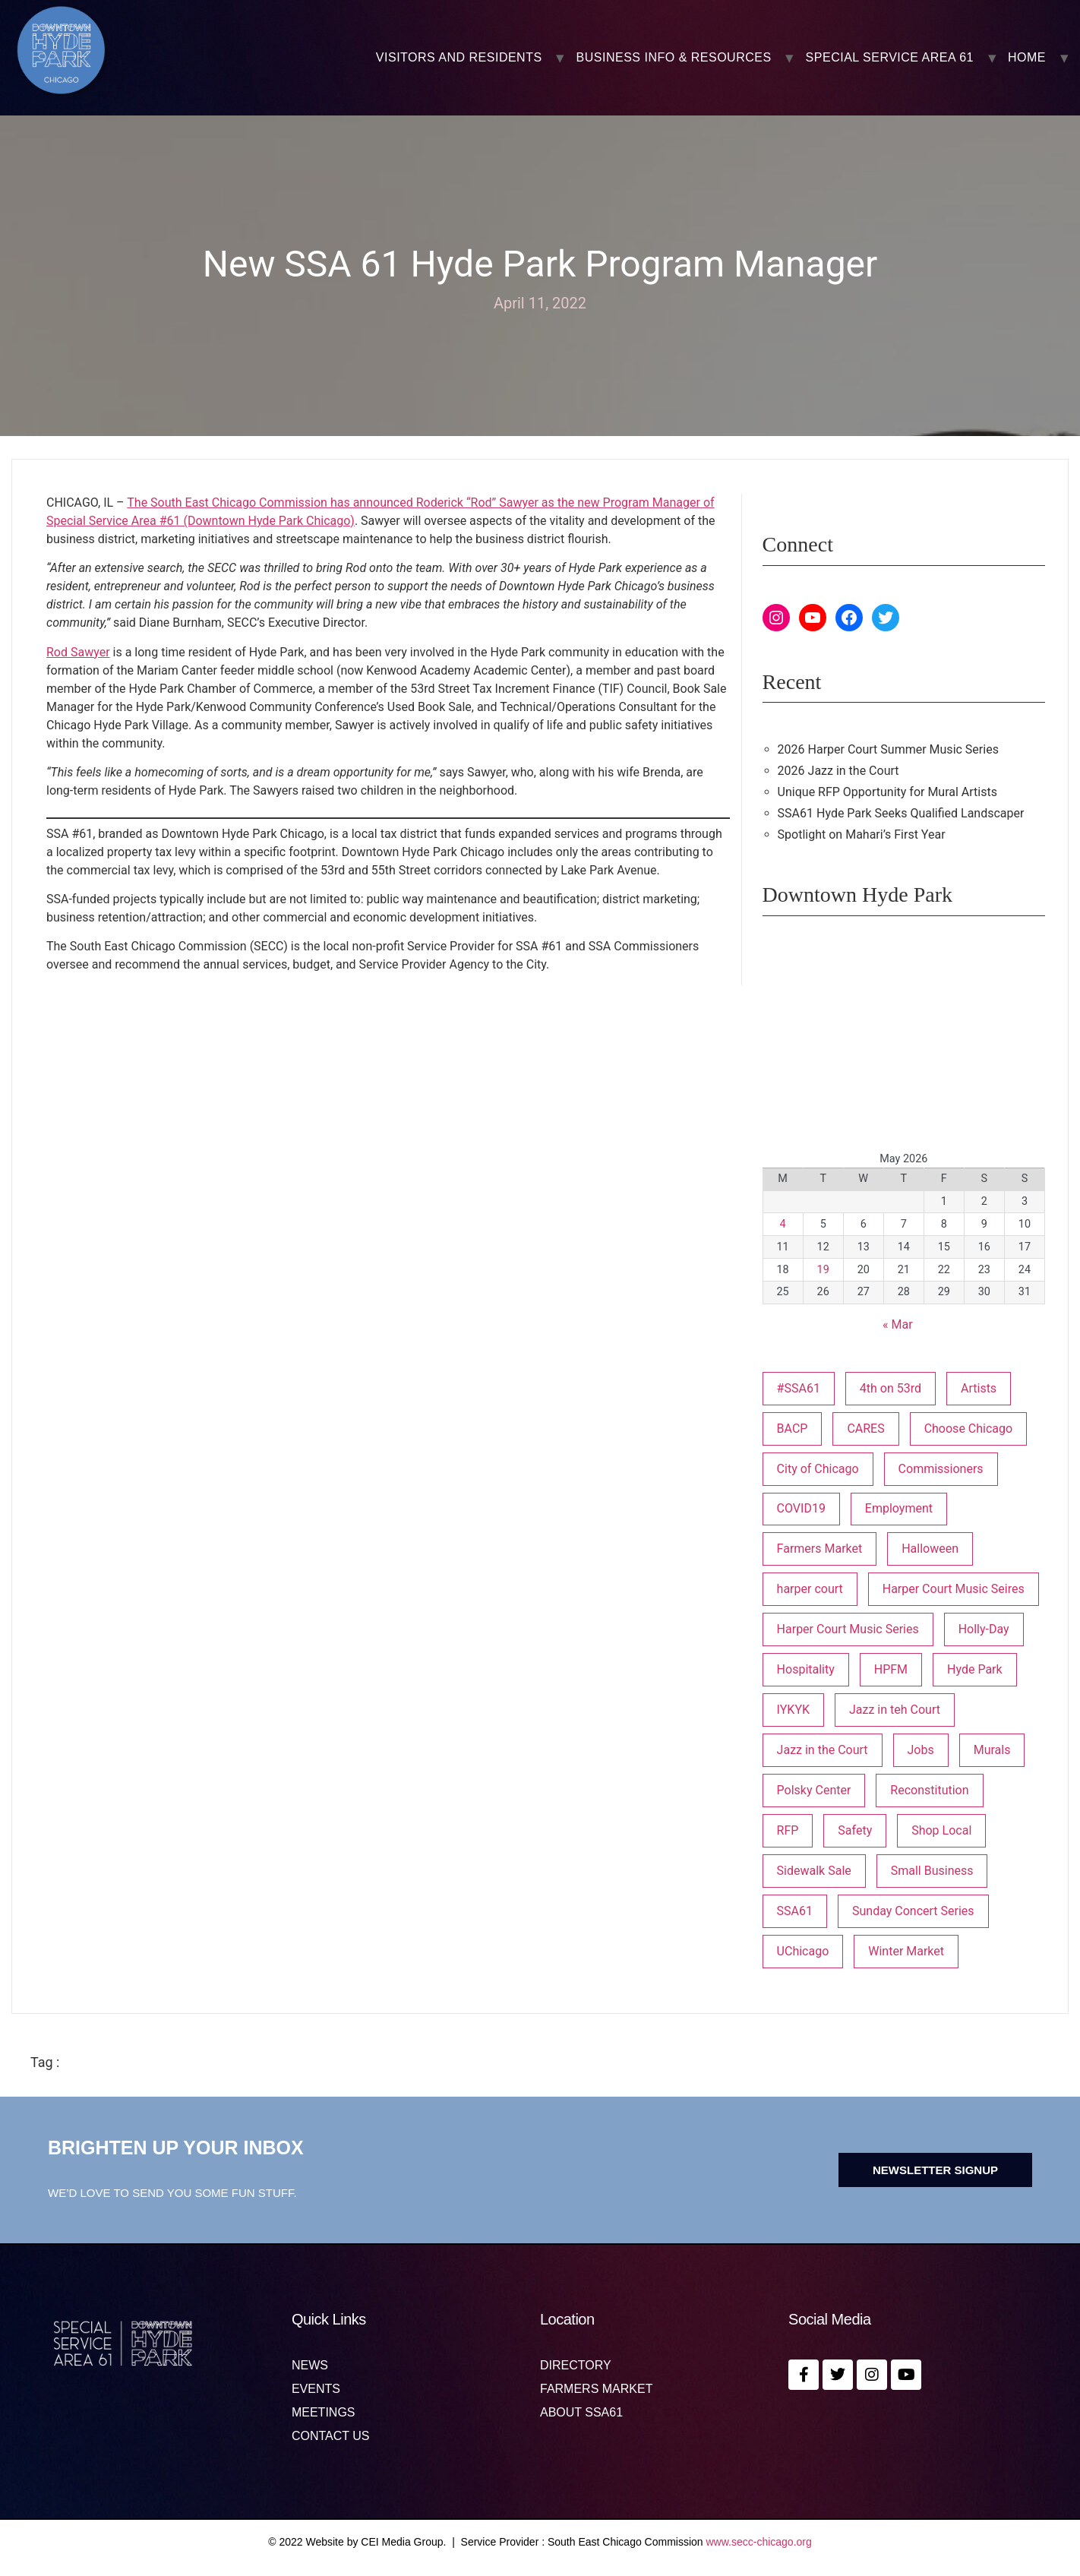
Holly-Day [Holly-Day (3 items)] (983, 1629)
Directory (575, 2365)
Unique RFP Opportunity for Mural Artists (887, 792)
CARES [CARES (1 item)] (865, 1428)
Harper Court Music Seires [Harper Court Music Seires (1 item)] (954, 1589)
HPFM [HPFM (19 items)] (891, 1669)
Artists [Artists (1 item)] (978, 1388)
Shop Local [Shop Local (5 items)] (941, 1830)
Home (1026, 57)
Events (316, 2389)
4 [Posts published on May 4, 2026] (783, 1224)
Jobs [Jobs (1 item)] (921, 1750)
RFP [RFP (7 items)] (788, 1830)
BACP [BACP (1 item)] (792, 1428)
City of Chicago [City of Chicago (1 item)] (818, 1469)
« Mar (898, 1324)
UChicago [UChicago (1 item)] (803, 1951)
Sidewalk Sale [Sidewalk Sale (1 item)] (814, 1870)
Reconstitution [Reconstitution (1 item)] (929, 1790)
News (310, 2365)
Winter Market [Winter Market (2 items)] (906, 1951)
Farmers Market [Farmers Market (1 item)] (820, 1548)
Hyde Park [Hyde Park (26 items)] (975, 1669)
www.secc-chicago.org (759, 2542)
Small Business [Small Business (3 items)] (932, 1870)
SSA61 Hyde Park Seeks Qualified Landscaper (901, 813)
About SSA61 (581, 2413)
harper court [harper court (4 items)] (810, 1589)
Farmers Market (596, 2389)
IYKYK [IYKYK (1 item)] (793, 1709)
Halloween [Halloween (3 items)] (930, 1548)
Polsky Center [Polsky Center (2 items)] (814, 1790)
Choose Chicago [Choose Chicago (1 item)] (968, 1428)
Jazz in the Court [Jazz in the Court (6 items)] (822, 1750)
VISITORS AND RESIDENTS (459, 57)
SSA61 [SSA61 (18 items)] (795, 1911)
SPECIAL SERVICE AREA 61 (889, 57)
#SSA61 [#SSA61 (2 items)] (798, 1388)
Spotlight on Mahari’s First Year (862, 834)
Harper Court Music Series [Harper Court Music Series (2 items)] (848, 1629)
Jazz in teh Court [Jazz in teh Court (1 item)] (894, 1709)
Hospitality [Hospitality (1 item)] (806, 1669)
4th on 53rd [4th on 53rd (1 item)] (890, 1388)
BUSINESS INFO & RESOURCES (674, 57)
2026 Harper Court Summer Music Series (888, 749)
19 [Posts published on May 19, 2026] (823, 1269)
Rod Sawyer (78, 652)
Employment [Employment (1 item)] (899, 1508)
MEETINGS (323, 2413)
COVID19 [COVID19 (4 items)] (801, 1508)
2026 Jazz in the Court (838, 770)
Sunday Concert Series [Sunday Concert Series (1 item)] (913, 1911)
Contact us (331, 2436)
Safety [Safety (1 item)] (855, 1830)
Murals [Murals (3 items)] (992, 1750)
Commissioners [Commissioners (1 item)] (941, 1469)
